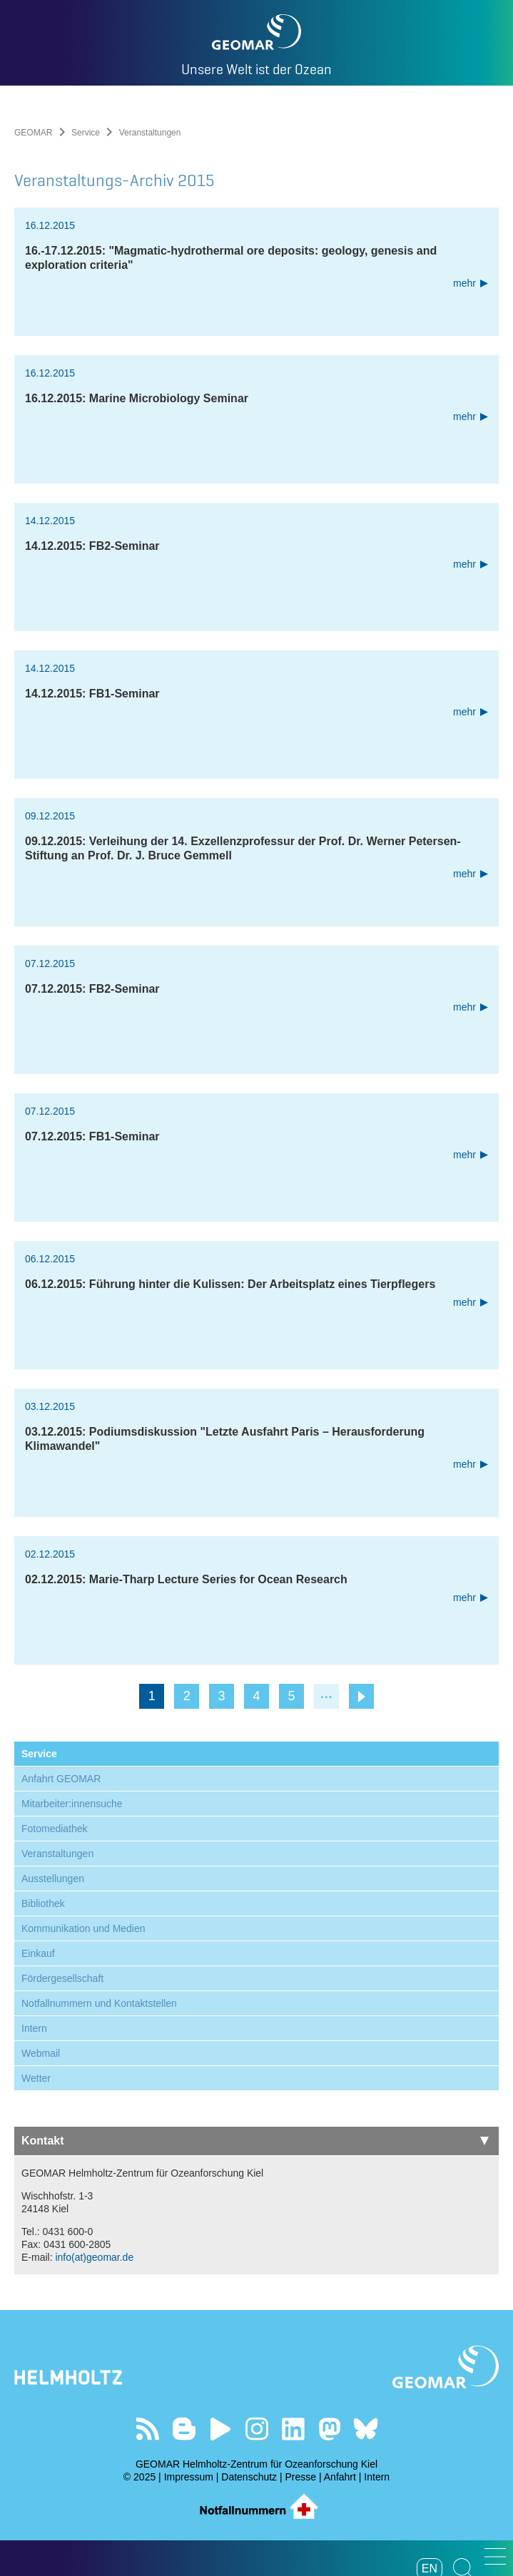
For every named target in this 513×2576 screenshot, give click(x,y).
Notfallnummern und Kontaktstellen (99, 2003)
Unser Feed (147, 2428)
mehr (464, 283)
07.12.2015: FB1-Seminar (92, 1136)
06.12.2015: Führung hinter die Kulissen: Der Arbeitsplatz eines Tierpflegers (230, 1284)
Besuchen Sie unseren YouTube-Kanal (220, 2428)
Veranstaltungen (57, 1853)
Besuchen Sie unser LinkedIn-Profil (292, 2428)
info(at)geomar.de (94, 2257)
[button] (495, 2556)
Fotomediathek (54, 1828)
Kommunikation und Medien (83, 1928)
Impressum (188, 2477)
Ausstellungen (52, 1878)
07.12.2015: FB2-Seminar (92, 989)
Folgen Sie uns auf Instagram (256, 2428)
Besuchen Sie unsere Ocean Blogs (183, 2428)
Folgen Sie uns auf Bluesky (365, 2428)
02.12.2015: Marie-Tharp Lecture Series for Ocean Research (186, 1579)
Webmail (40, 2053)
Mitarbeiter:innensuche (72, 1803)
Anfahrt (340, 2477)
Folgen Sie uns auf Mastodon (329, 2428)
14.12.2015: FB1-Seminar (92, 694)
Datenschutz (249, 2477)
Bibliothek (43, 1903)
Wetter (36, 2078)
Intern (34, 2028)
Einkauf (38, 1953)
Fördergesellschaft (62, 1978)
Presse (301, 2477)
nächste (361, 1696)
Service (85, 133)
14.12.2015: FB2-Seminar (92, 546)
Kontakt (255, 2141)
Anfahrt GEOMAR (61, 1778)
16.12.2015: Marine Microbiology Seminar (136, 398)
